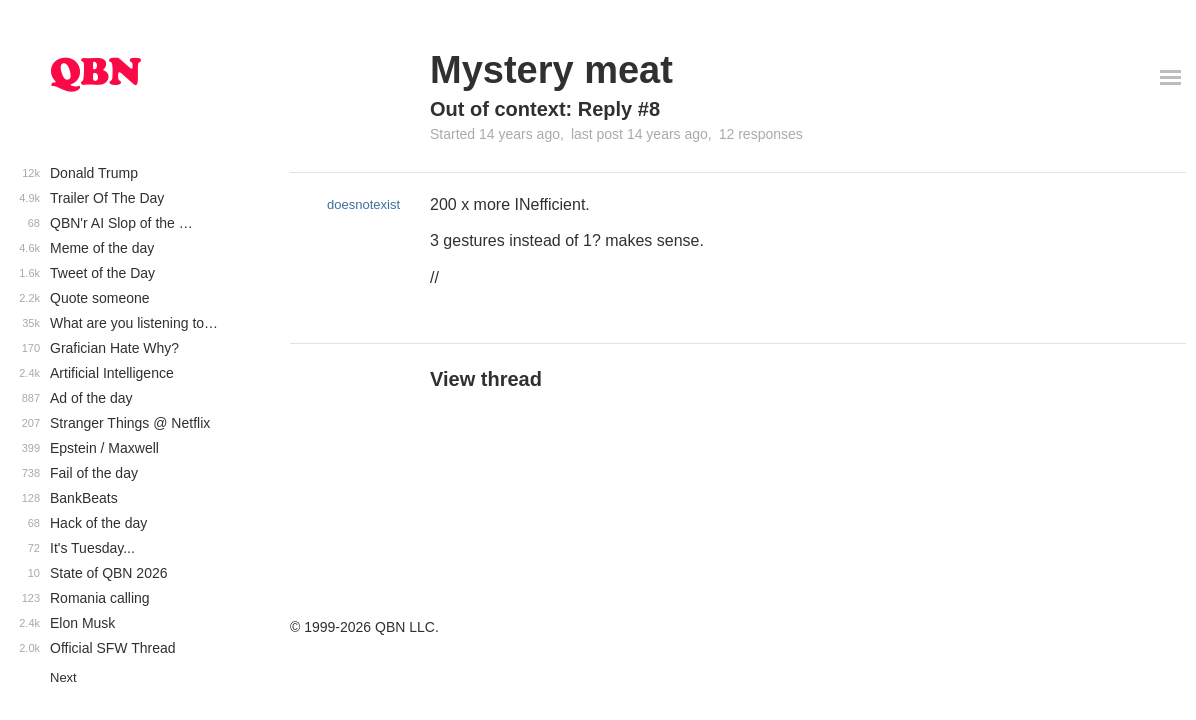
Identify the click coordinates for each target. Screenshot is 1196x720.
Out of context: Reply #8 (545, 109)
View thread (486, 379)
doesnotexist (363, 204)
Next (63, 677)
